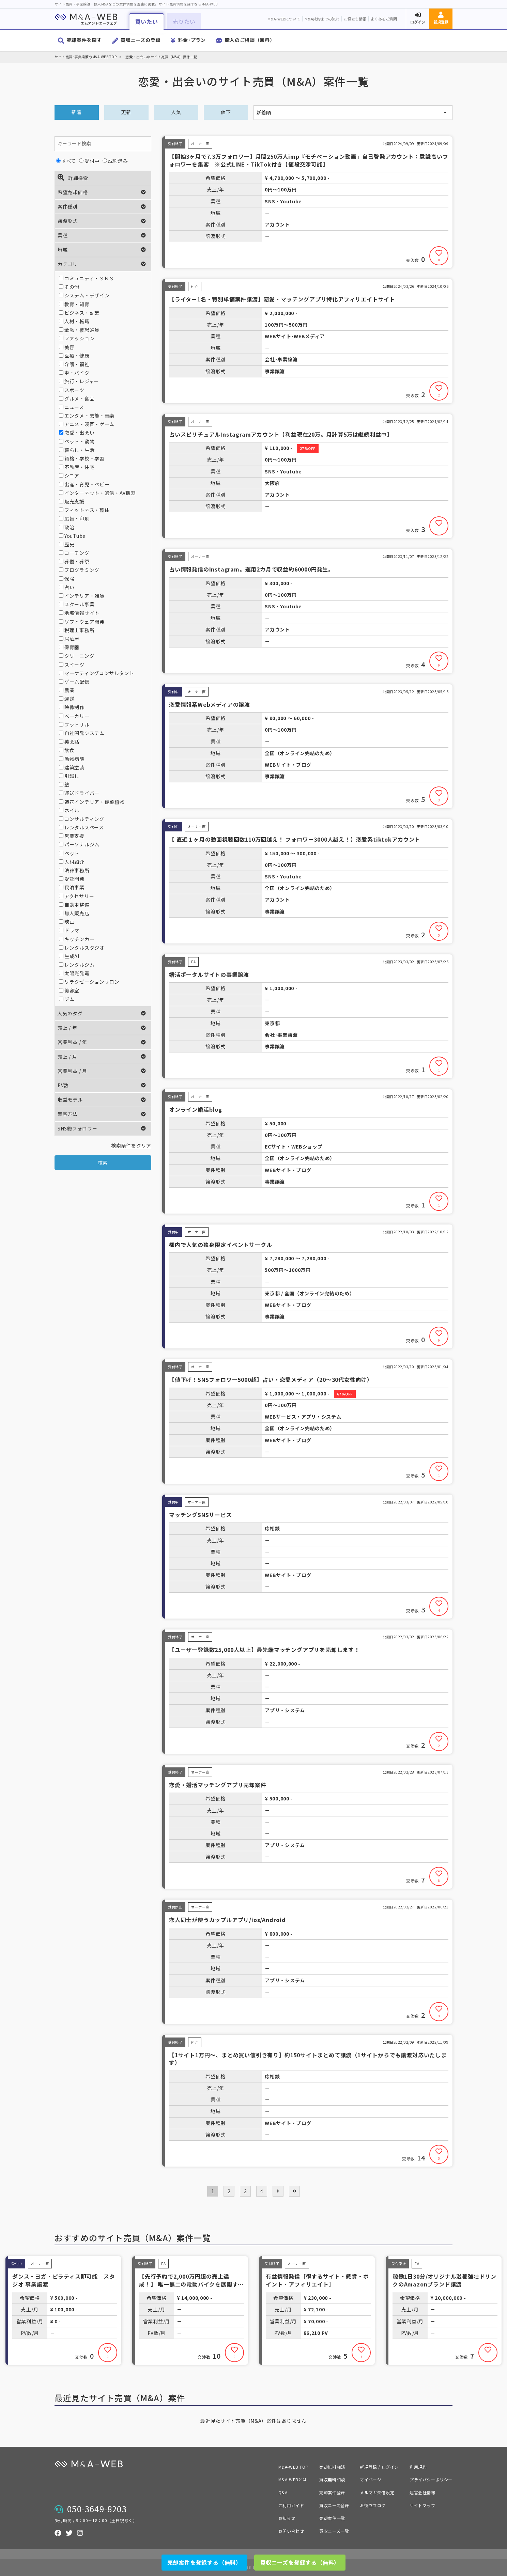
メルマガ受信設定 (377, 2492)
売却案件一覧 (332, 2518)
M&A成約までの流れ (322, 18)
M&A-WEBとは (292, 2479)
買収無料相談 (332, 2479)
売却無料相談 (332, 2467)
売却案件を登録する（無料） (204, 2562)
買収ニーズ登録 (334, 2505)
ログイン (417, 22)
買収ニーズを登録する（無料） (300, 2562)
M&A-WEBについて (283, 18)
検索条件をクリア (131, 1145)
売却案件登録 (332, 2492)
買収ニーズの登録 (140, 39)
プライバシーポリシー (431, 2479)
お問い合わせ (291, 2531)
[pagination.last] (294, 2191)
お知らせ (286, 2518)
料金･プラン (192, 39)
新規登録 (440, 22)
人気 (176, 112)
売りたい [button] (183, 21)
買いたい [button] (146, 21)
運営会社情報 (422, 2492)
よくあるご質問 (384, 18)
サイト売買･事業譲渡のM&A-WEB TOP (86, 56)
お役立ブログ (373, 2505)
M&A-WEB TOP (293, 2467)
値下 (226, 112)
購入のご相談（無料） (250, 39)
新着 (76, 112)
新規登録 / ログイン (379, 2467)
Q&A (283, 2492)
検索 (103, 1162)
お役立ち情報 (355, 18)
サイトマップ (422, 2505)
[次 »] (278, 2191)
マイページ (370, 2479)
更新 (126, 112)
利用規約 (418, 2467)
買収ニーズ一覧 (334, 2531)
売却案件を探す (84, 39)
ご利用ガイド (291, 2505)
